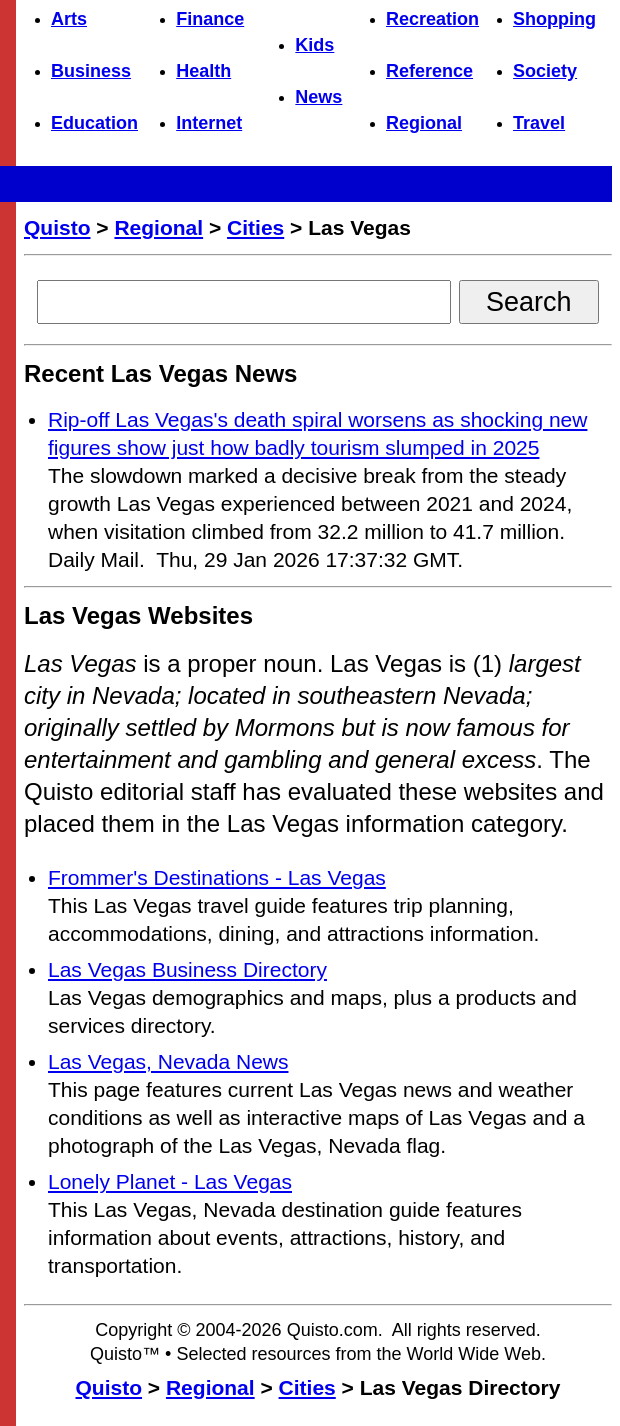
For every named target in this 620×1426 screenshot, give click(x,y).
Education (94, 123)
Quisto (57, 227)
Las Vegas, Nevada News (168, 1061)
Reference (429, 71)
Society (545, 71)
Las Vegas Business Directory (187, 969)
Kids (314, 45)
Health (203, 71)
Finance (210, 19)
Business (91, 71)
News (318, 97)
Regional (424, 123)
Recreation (432, 19)
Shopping (554, 19)
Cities (255, 227)
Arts (69, 19)
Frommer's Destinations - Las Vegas (217, 877)
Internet (209, 123)
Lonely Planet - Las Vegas (170, 1181)
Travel (539, 123)
